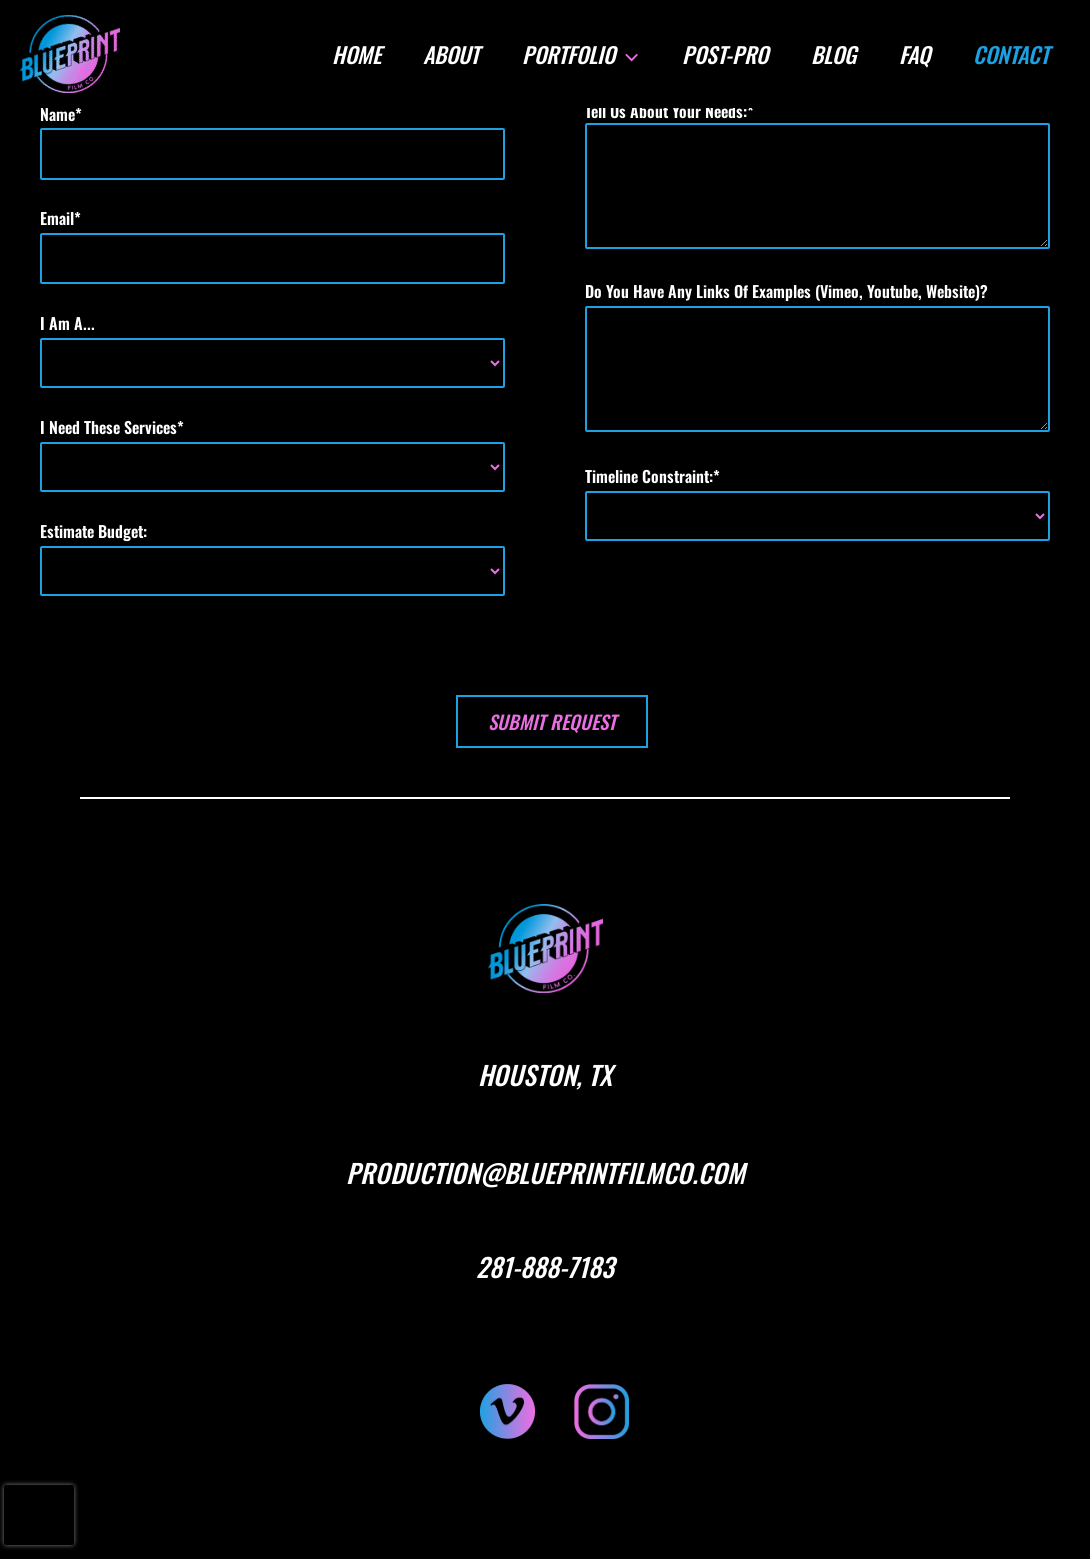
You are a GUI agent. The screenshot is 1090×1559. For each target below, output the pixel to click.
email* (272, 245)
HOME (349, 54)
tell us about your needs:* (817, 177)
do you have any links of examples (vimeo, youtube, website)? (817, 358)
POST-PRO (721, 54)
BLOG (830, 54)
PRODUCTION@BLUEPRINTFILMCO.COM (545, 1172)
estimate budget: (272, 557)
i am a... (272, 349)
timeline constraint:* (817, 502)
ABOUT (446, 54)
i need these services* (272, 453)
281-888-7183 (545, 1266)
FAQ (912, 54)
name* (272, 141)
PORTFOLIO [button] (576, 54)
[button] (622, 54)
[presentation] (39, 1515)
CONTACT (1010, 54)
